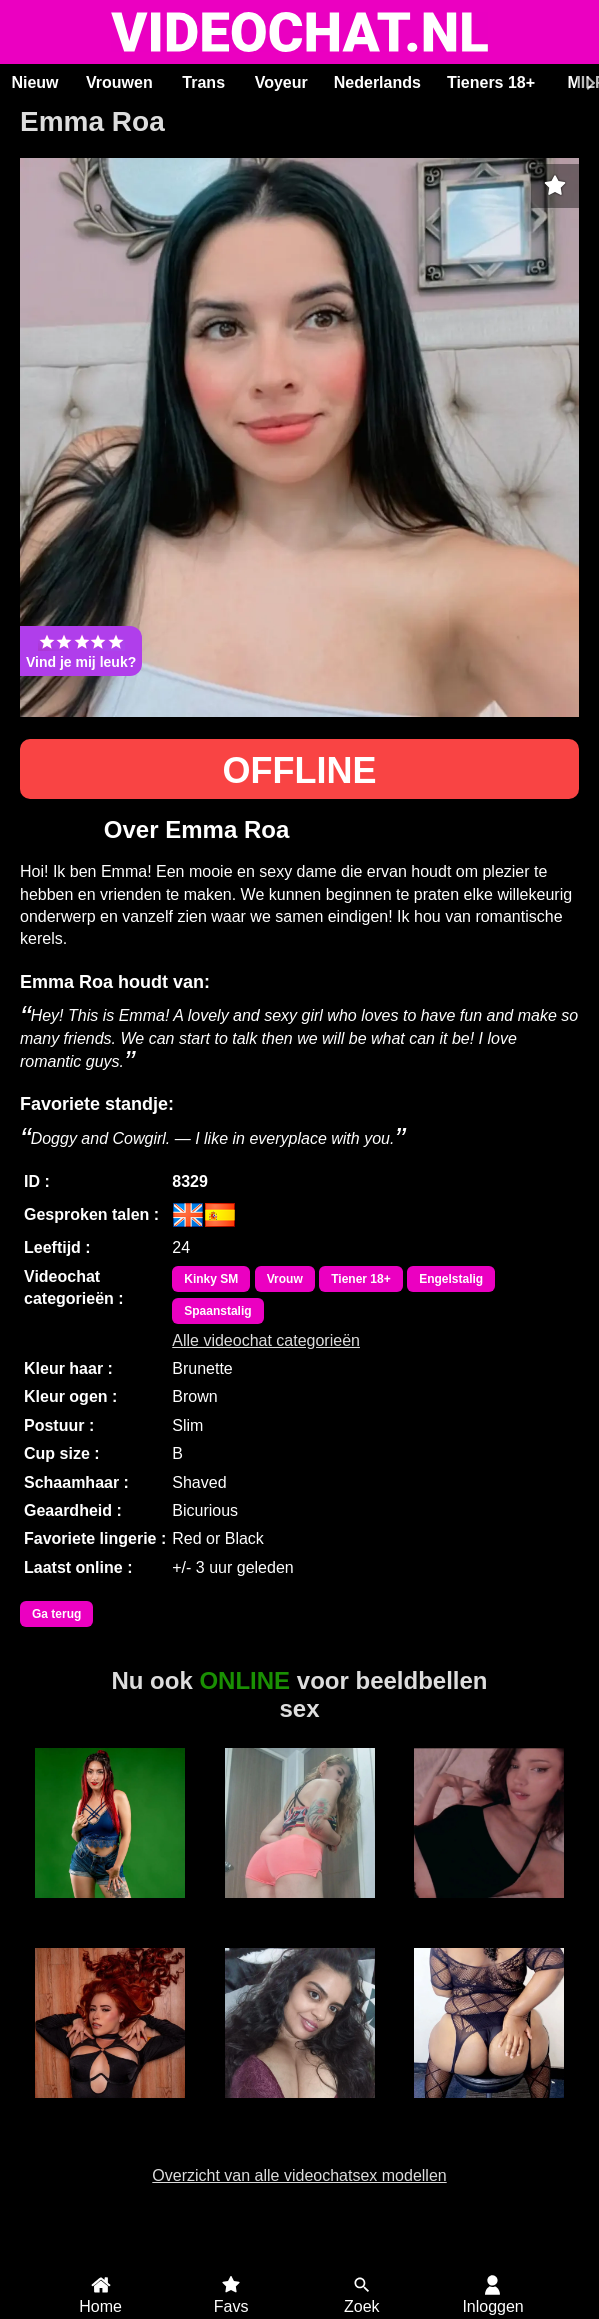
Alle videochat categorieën (266, 1340)
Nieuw (34, 82)
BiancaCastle (110, 1909)
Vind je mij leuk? (81, 651)
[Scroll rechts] (588, 83)
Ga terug (56, 1614)
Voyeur (281, 82)
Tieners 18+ (491, 82)
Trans (203, 82)
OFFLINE (300, 770)
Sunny (299, 2109)
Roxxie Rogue (109, 2109)
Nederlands (377, 82)
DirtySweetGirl (489, 1909)
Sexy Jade (489, 2109)
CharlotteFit (299, 1909)
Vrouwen (119, 82)
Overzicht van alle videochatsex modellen (299, 2175)
